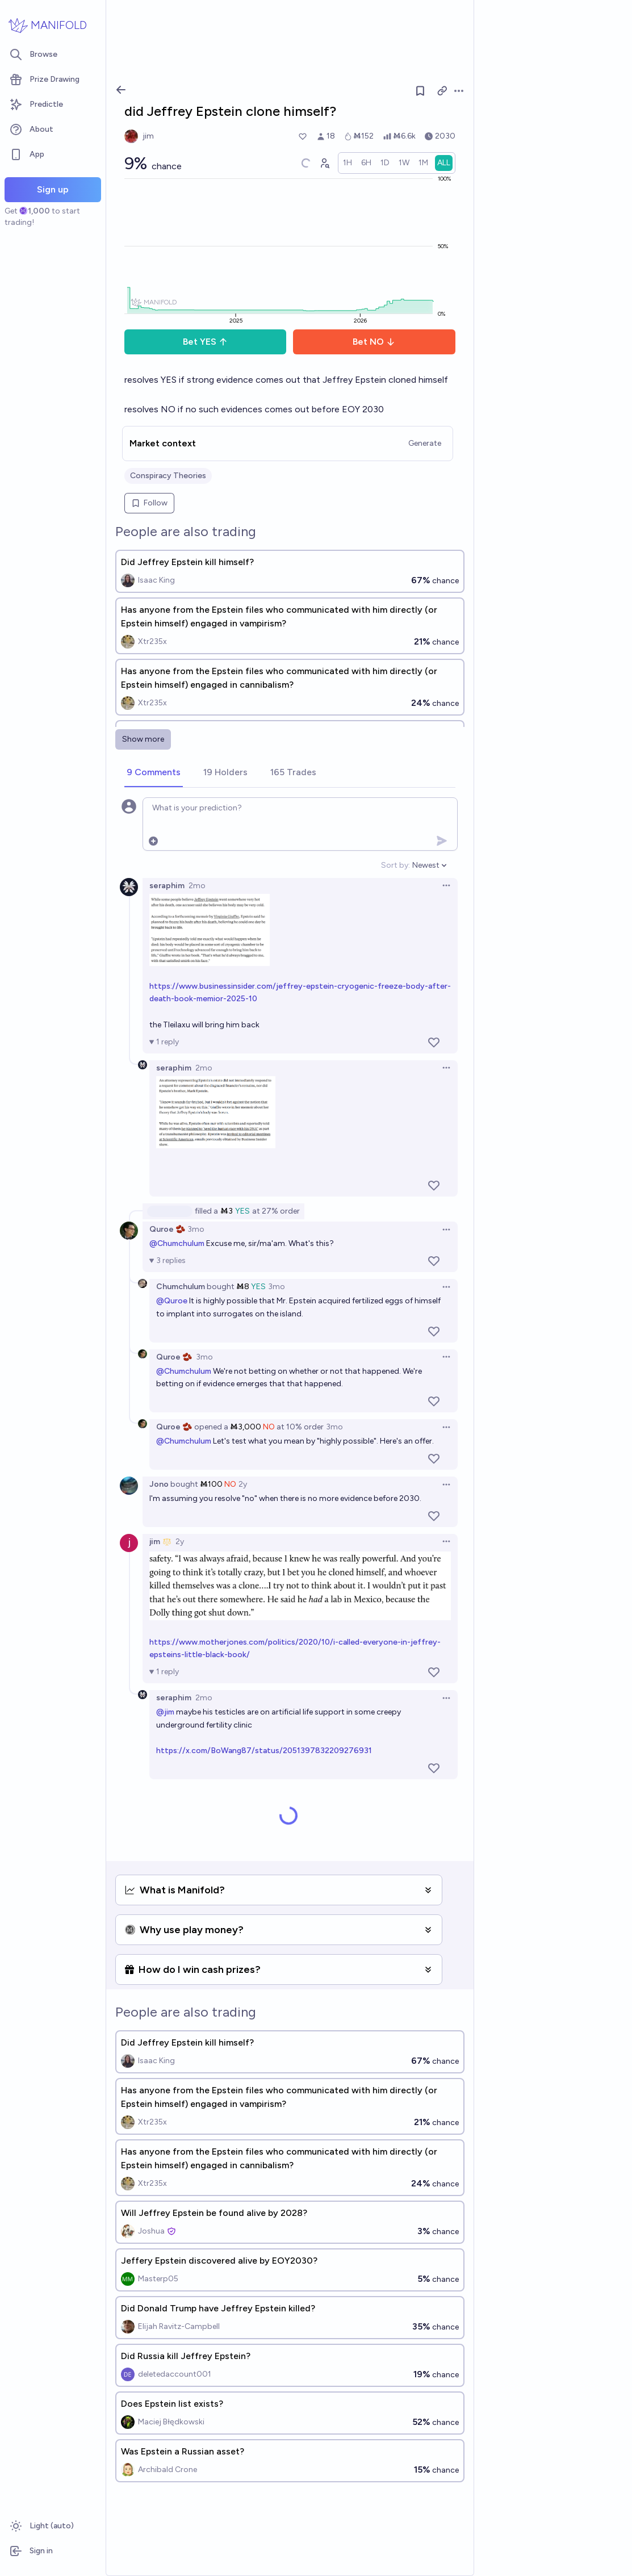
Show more (143, 739)
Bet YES (205, 341)
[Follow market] (420, 91)
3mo (195, 1229)
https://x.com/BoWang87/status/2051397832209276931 (264, 1750)
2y (242, 1484)
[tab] (153, 773)
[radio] (347, 163)
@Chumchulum (176, 1243)
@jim (165, 1712)
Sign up (53, 189)
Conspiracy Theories (168, 475)
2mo (197, 885)
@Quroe (171, 1301)
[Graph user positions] (324, 163)
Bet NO (374, 341)
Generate (424, 443)
